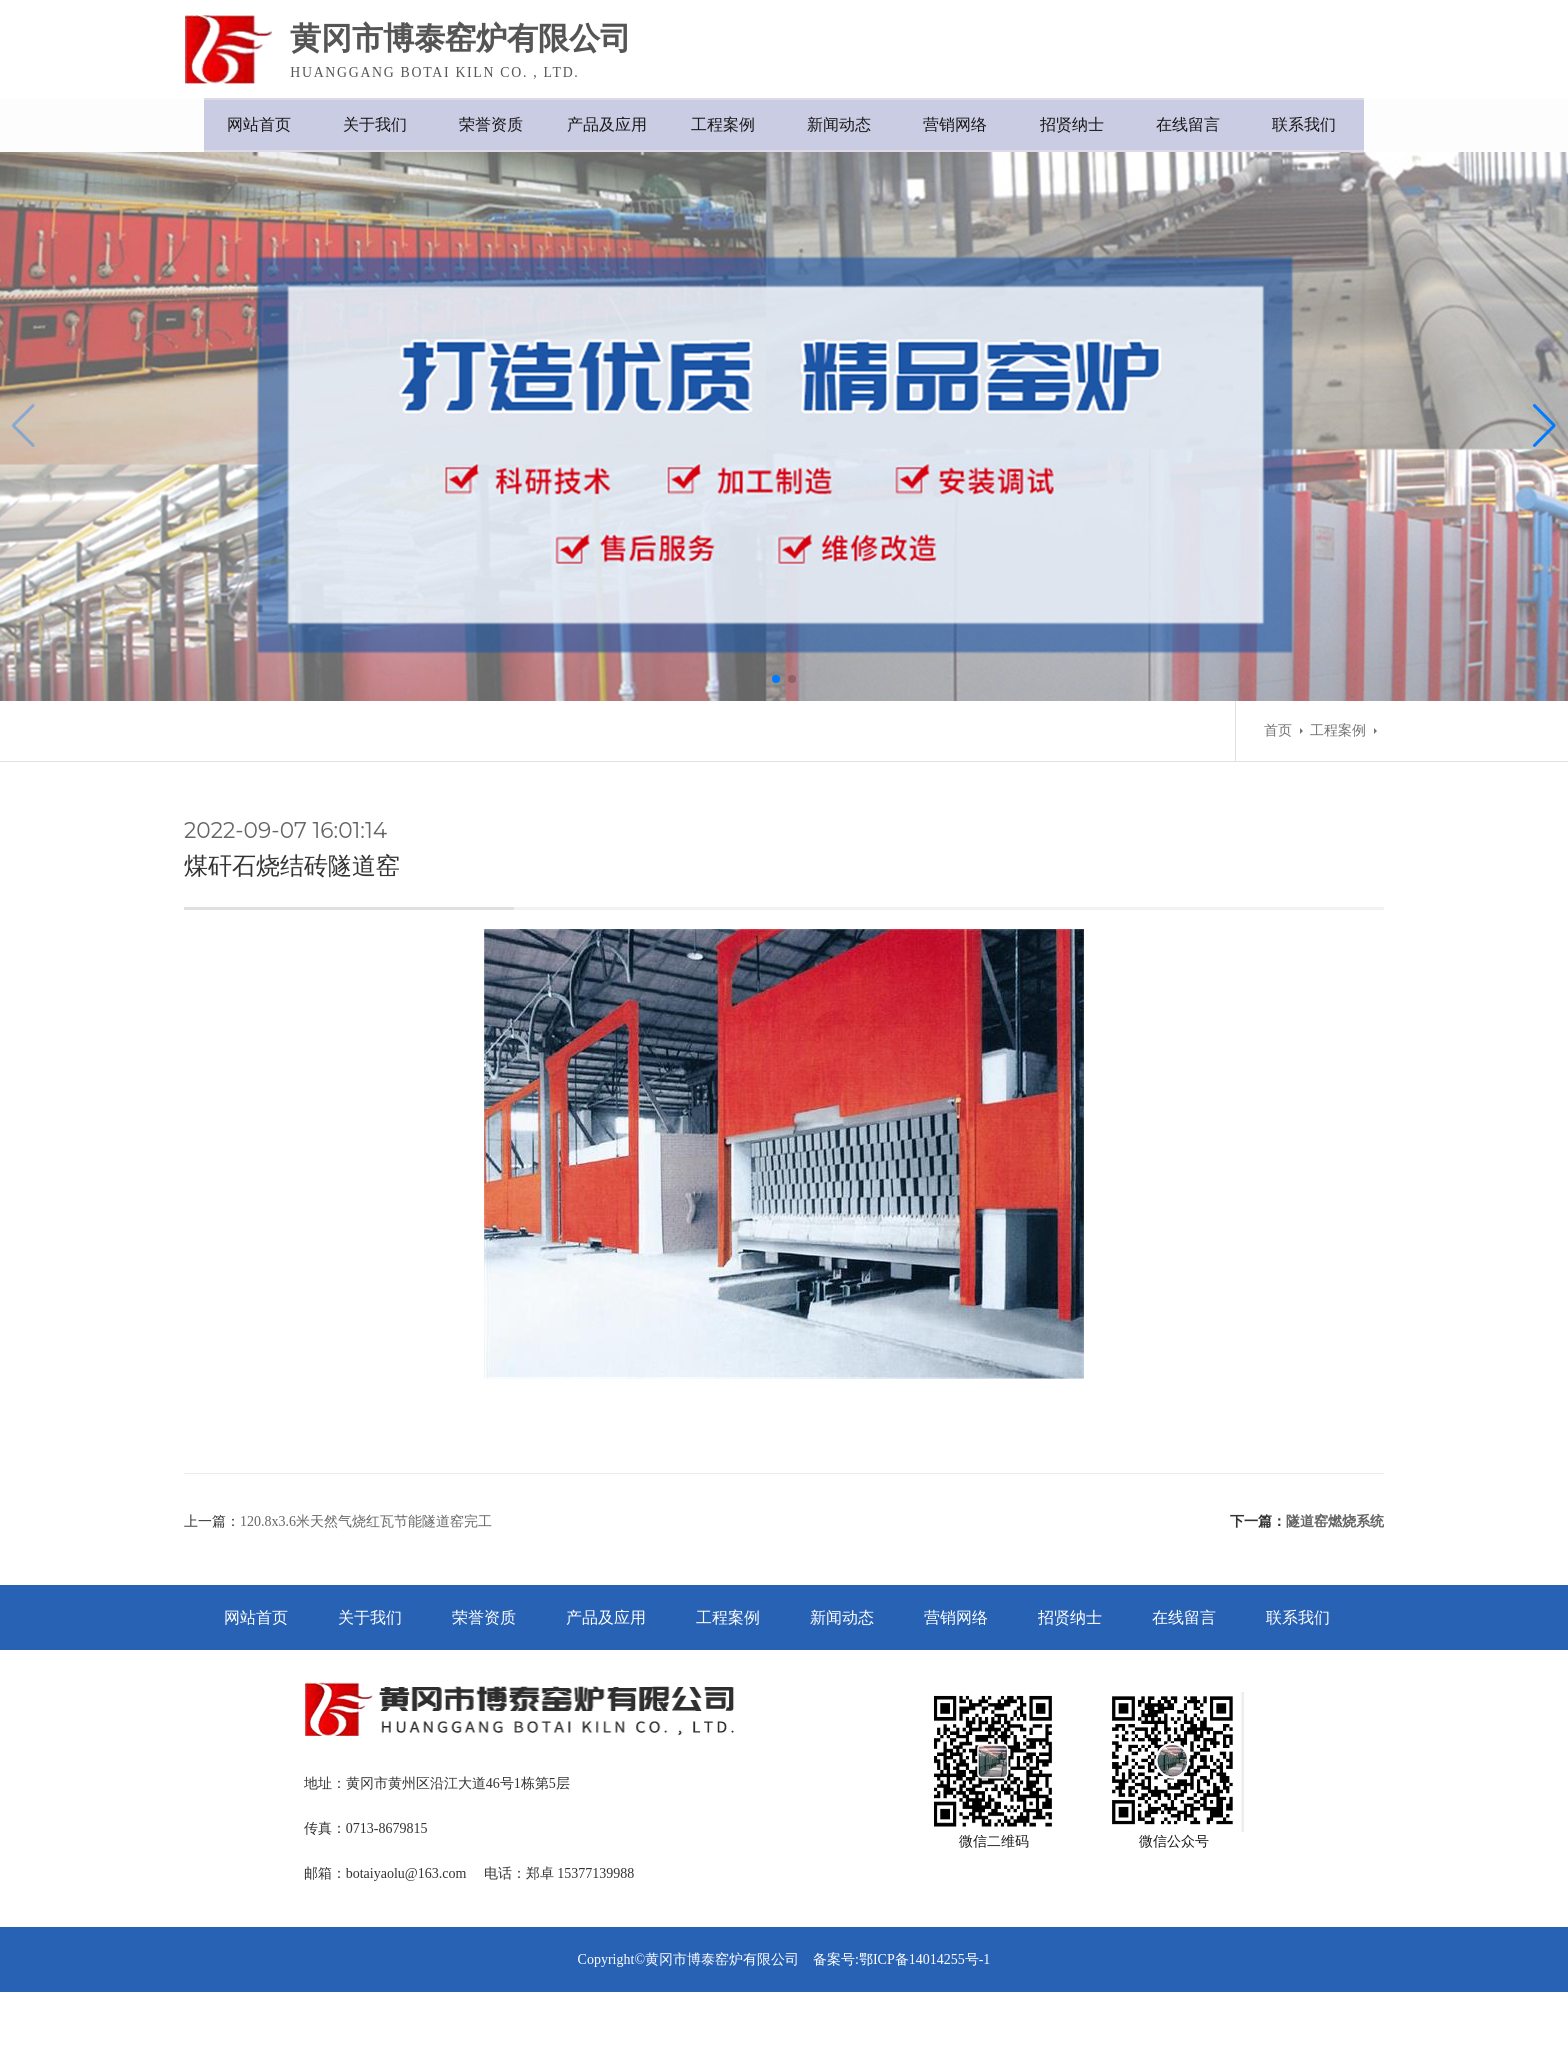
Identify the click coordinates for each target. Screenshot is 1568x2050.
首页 (1278, 769)
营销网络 (964, 124)
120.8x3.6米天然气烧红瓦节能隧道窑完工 (366, 1570)
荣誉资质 (484, 124)
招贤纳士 (1084, 124)
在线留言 (1204, 124)
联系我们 (1324, 124)
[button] (776, 718)
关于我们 (364, 124)
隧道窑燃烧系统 (1335, 1570)
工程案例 (724, 124)
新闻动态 (844, 124)
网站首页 (244, 124)
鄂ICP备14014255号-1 (924, 2017)
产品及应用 (604, 124)
